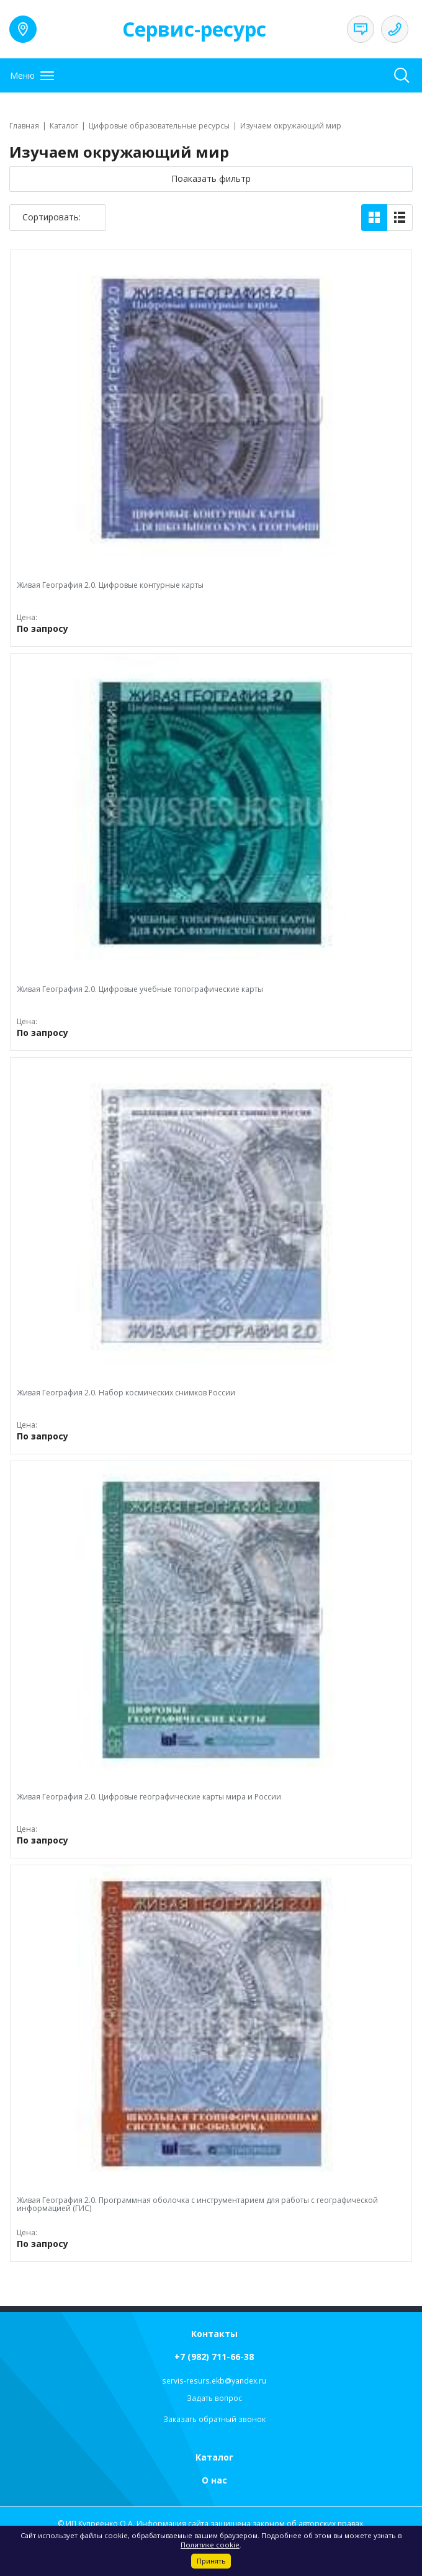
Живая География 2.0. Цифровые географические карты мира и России (149, 1796)
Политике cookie (210, 2544)
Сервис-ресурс (194, 29)
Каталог (214, 2457)
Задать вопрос (214, 2398)
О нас (214, 2480)
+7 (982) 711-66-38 (214, 2356)
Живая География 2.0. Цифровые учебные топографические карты (140, 989)
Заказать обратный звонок (214, 2419)
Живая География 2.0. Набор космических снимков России (126, 1392)
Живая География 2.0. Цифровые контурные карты (110, 585)
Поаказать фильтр (211, 178)
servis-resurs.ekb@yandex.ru (214, 2381)
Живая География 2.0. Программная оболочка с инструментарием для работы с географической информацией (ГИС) (197, 2204)
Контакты (214, 2334)
